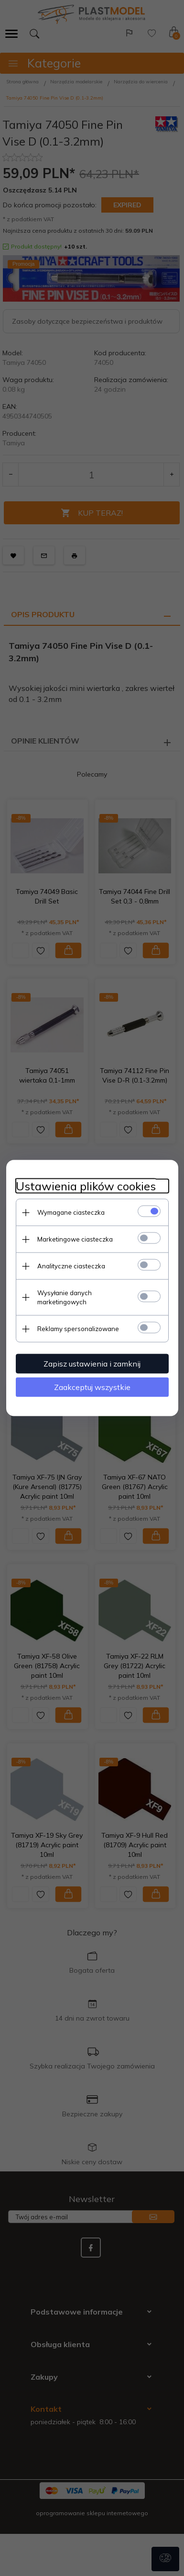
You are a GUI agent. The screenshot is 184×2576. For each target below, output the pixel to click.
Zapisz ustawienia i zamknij (92, 1363)
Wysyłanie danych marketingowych (64, 1297)
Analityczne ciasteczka (71, 1266)
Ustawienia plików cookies (86, 1186)
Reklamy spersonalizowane (78, 1329)
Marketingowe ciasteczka (75, 1239)
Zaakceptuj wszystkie (92, 1387)
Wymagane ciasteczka (71, 1212)
